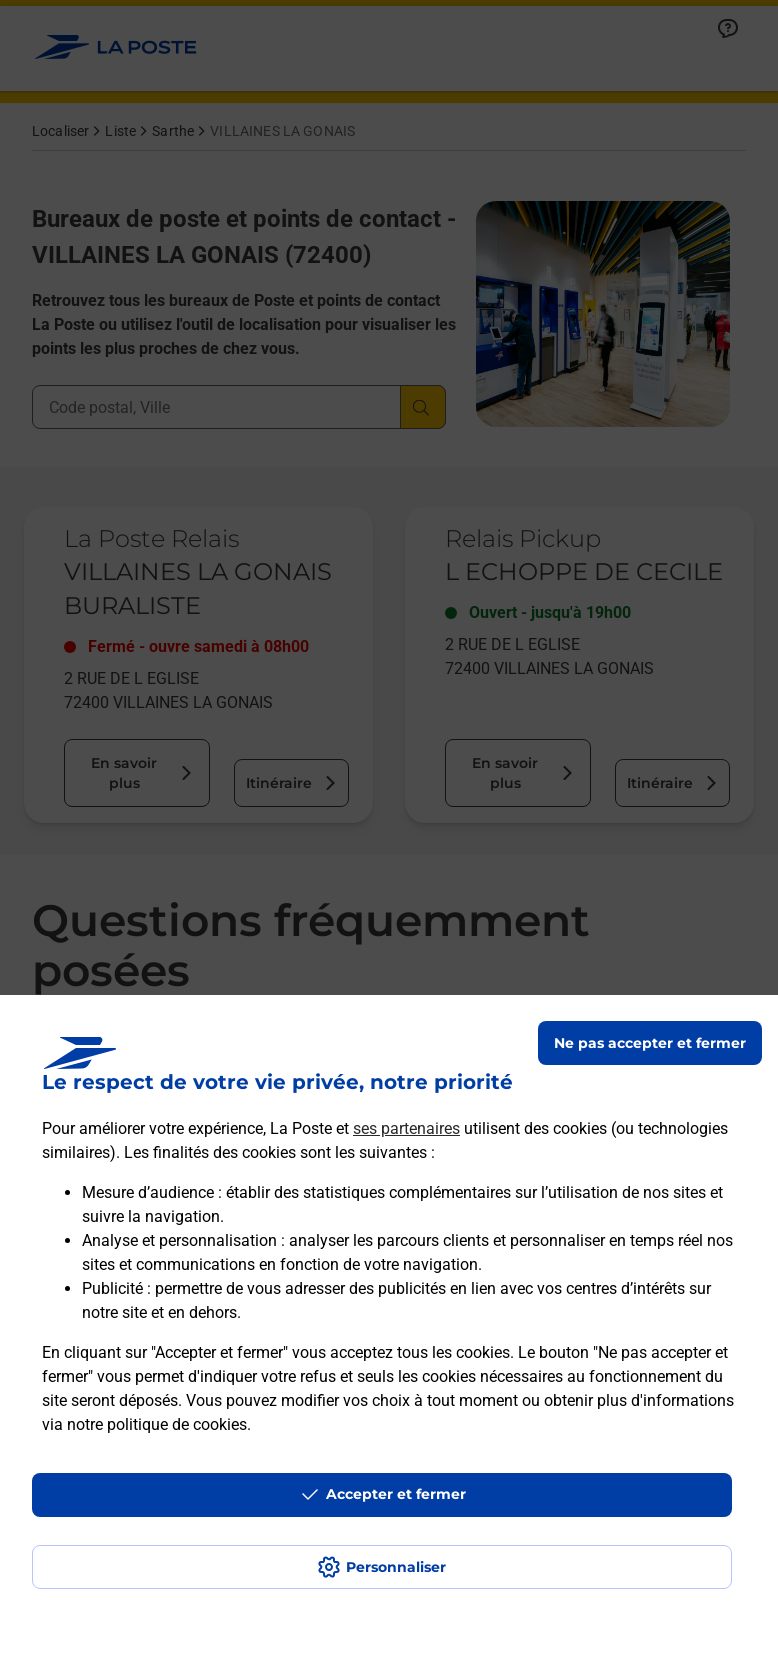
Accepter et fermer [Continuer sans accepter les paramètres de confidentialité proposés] (396, 1494)
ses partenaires (406, 1128)
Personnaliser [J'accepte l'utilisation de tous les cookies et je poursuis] (396, 1567)
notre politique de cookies (157, 1424)
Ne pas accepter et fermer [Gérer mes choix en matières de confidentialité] (650, 1043)
